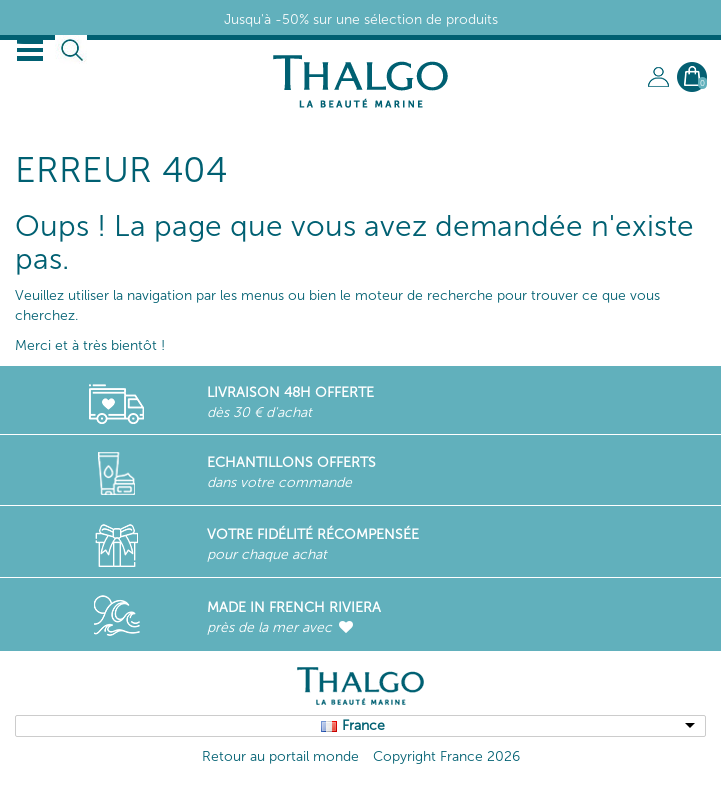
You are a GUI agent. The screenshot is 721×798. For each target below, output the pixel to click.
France (363, 725)
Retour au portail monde (280, 756)
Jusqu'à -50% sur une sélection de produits (361, 19)
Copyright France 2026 (446, 756)
